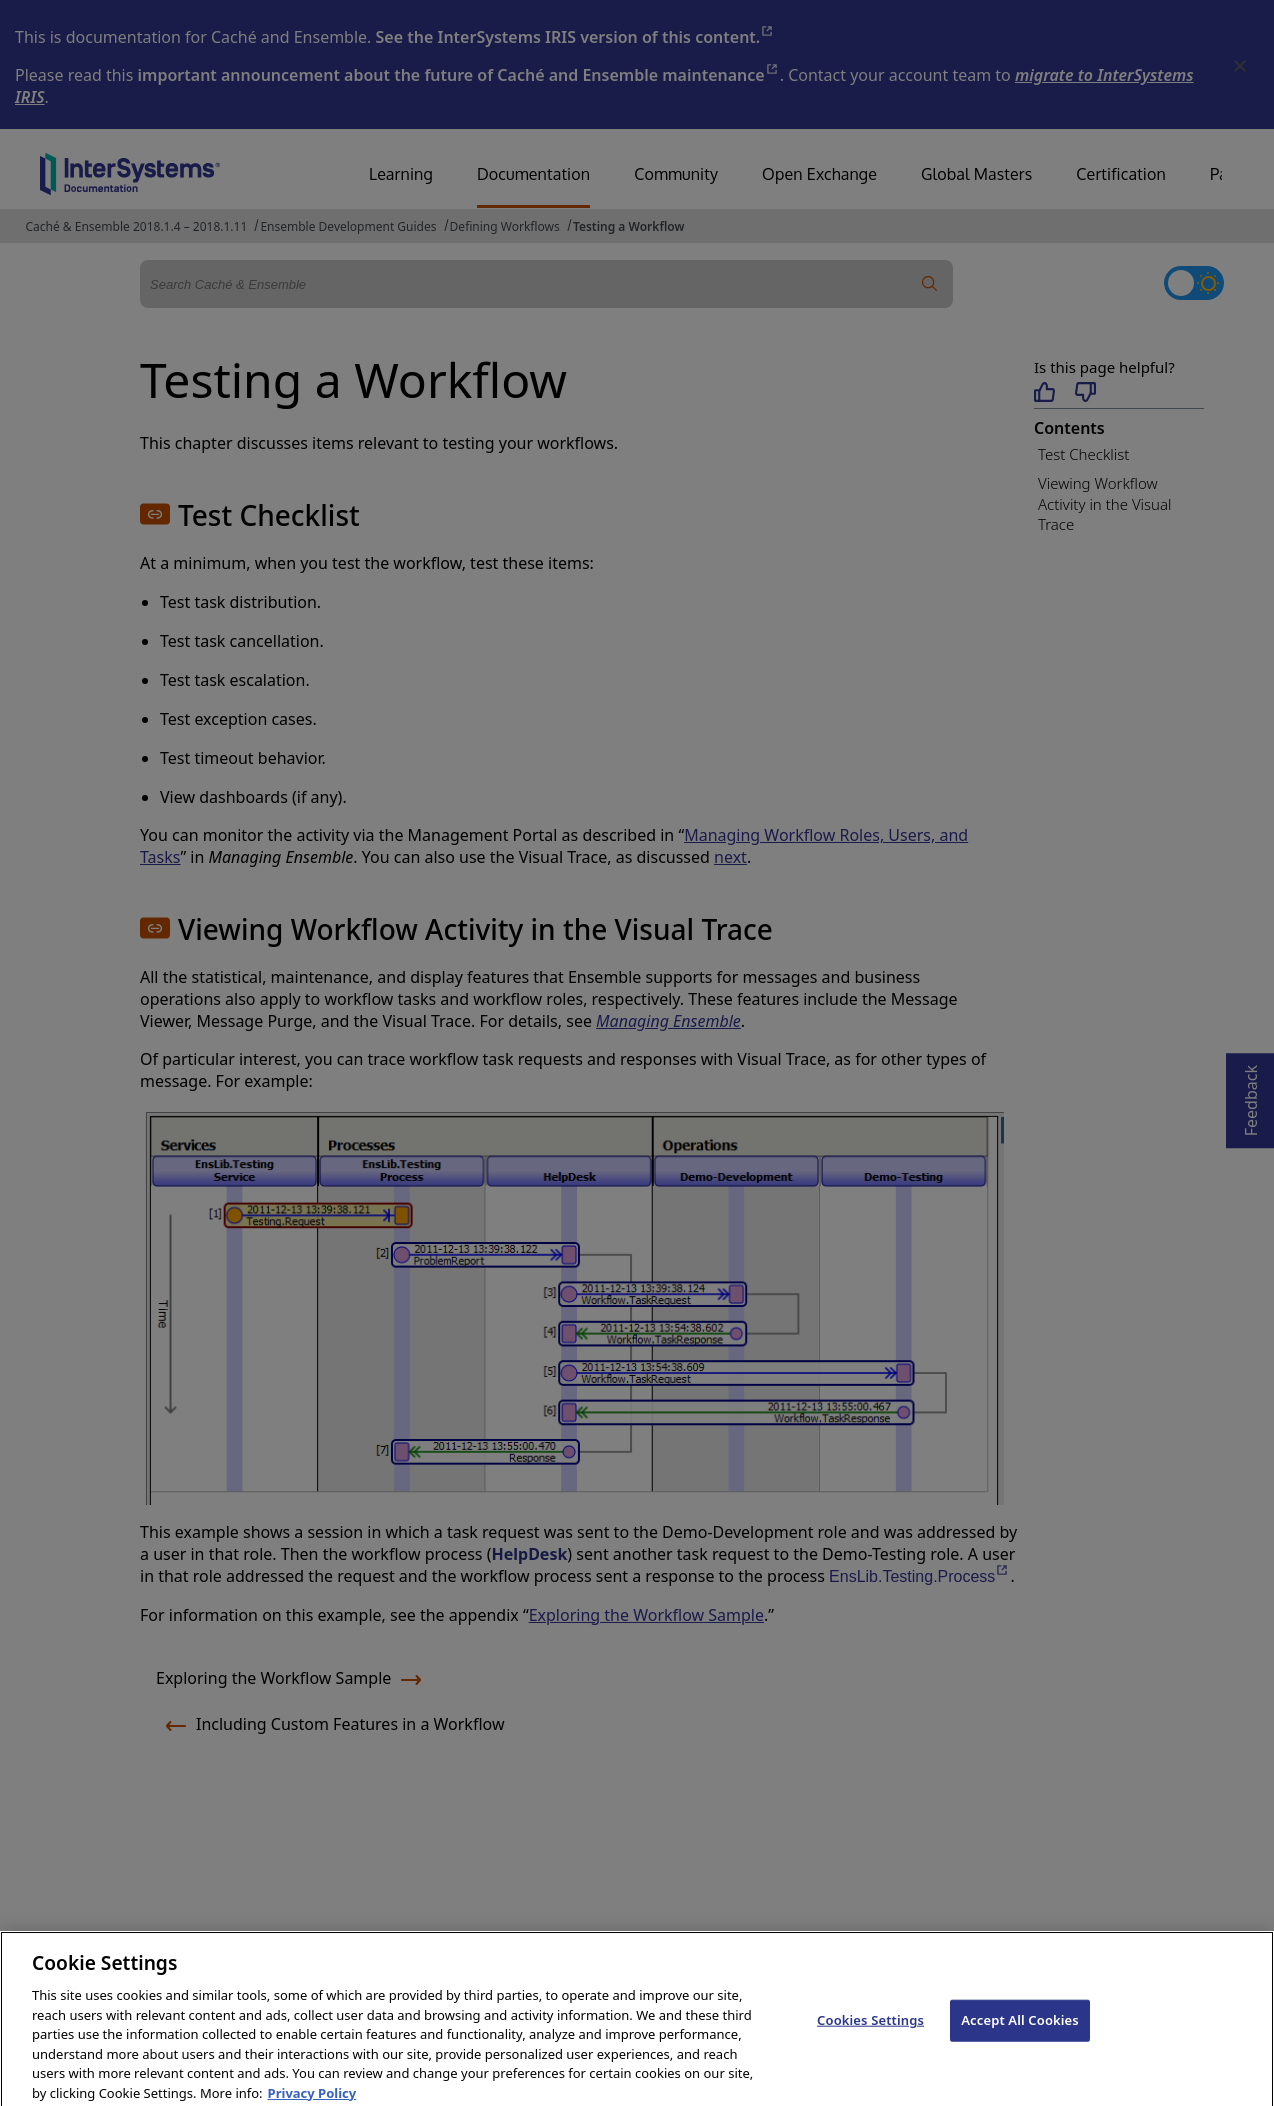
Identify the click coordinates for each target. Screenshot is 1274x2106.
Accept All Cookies (1020, 2028)
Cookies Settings (870, 2028)
